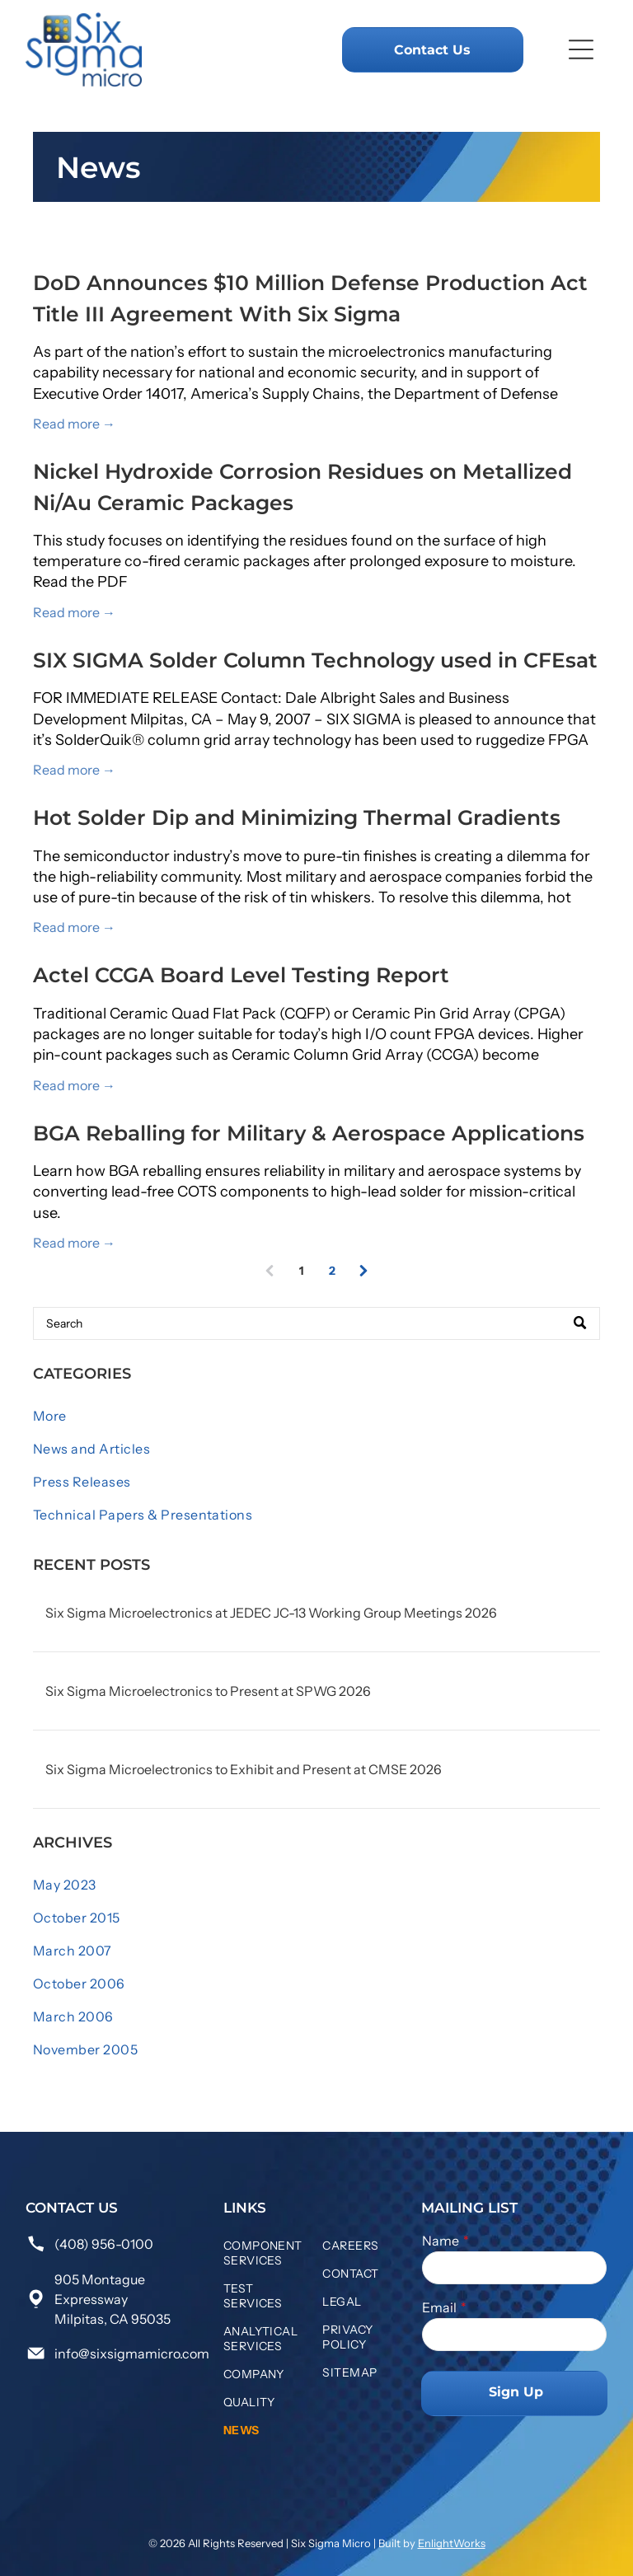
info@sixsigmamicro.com (131, 2353)
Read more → (74, 423)
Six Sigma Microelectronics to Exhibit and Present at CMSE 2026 (243, 1769)
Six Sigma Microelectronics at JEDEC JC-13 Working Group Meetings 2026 (271, 1612)
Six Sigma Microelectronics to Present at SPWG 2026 (208, 1691)
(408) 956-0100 (103, 2244)
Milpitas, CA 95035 (112, 2319)
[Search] (316, 1323)
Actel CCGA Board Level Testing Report (241, 974)
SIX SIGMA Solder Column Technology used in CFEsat (315, 660)
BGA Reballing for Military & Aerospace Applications (308, 1133)
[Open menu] (581, 49)
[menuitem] (316, 1415)
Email (439, 2307)
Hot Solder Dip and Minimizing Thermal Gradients (296, 817)
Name (440, 2240)
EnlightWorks (451, 2543)
